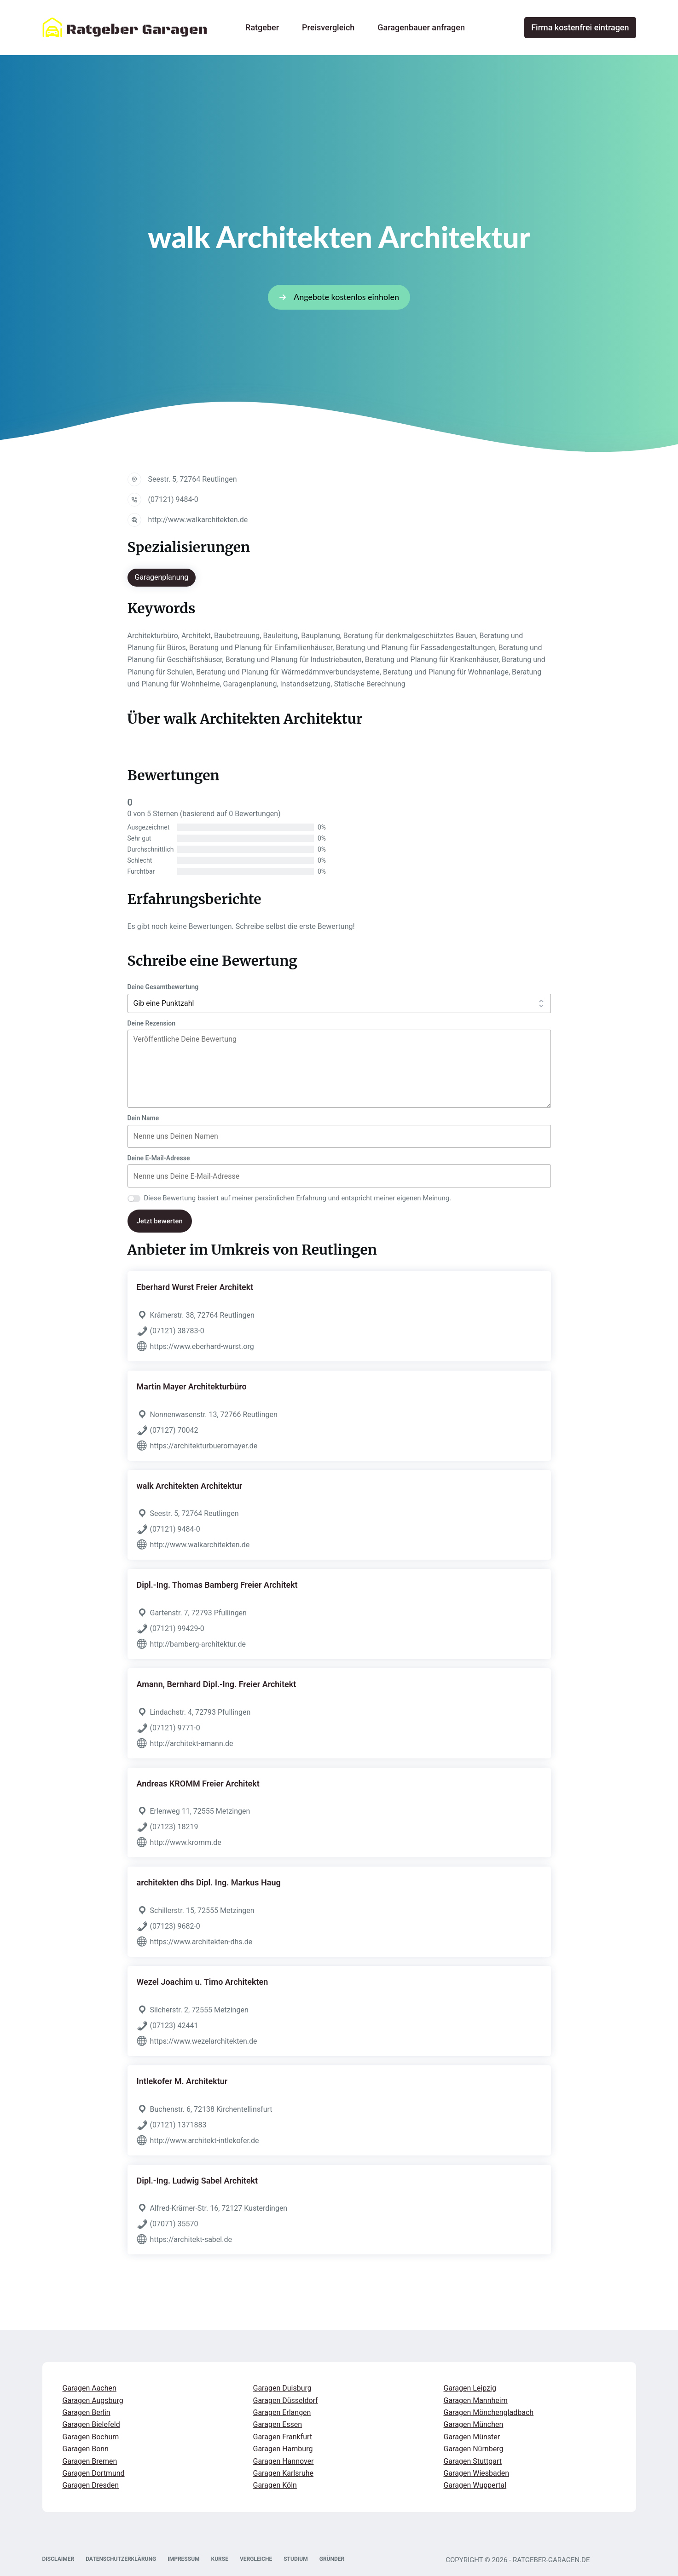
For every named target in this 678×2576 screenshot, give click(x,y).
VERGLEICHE (256, 2559)
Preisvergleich (328, 27)
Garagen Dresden (91, 2485)
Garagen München (474, 2424)
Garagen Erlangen (282, 2412)
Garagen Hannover (283, 2461)
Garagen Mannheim (476, 2400)
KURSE (219, 2559)
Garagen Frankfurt (283, 2436)
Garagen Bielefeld (91, 2424)
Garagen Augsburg (93, 2400)
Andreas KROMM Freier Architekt (198, 1783)
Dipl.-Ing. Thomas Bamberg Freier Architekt (217, 1585)
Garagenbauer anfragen (421, 27)
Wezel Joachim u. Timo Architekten (202, 1982)
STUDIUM (295, 2559)
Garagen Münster (472, 2436)
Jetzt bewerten (160, 1221)
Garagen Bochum (91, 2436)
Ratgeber (262, 27)
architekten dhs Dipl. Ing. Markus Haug (209, 1882)
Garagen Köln (275, 2485)
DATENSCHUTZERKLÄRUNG (121, 2559)
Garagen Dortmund (94, 2473)
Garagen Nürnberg (474, 2448)
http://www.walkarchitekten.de (198, 519)
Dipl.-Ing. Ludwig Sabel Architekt (197, 2180)
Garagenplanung (162, 577)
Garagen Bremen (90, 2461)
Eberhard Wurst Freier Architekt (195, 1287)
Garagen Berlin (86, 2412)
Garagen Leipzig (470, 2388)
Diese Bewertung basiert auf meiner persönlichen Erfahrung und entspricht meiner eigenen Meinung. (298, 1198)
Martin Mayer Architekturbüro (192, 1386)
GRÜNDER (331, 2559)
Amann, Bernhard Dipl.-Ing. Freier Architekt (216, 1684)
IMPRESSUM (183, 2559)
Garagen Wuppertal (475, 2485)
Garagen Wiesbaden (477, 2473)
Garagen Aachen (89, 2388)
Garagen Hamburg (283, 2448)
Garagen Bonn (86, 2448)
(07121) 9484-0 (173, 499)
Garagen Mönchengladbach (489, 2412)
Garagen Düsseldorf (285, 2400)
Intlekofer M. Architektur (182, 2081)
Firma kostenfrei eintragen (580, 27)
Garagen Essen (277, 2424)
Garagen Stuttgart (473, 2461)
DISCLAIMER (58, 2559)
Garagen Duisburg (282, 2388)
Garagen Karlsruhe (283, 2473)
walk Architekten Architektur (190, 1486)
